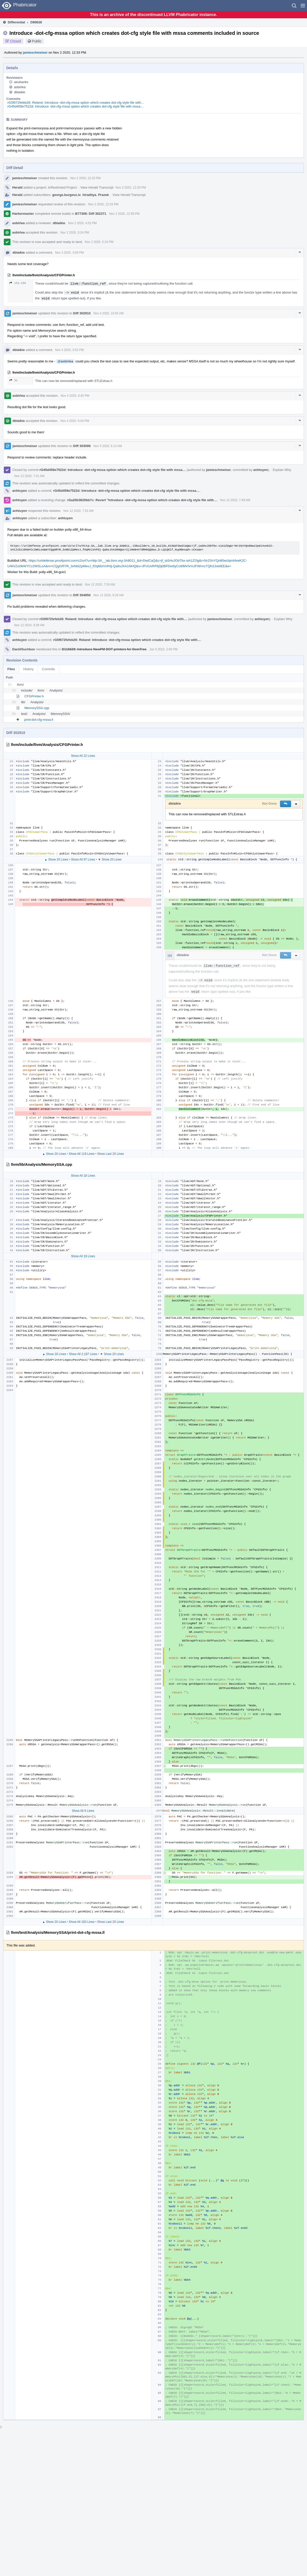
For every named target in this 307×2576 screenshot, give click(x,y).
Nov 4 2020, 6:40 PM (74, 395)
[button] (303, 5)
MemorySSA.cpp (36, 708)
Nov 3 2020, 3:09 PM (69, 252)
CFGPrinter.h (34, 696)
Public (37, 41)
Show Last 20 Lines (110, 1154)
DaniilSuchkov (23, 649)
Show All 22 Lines (83, 756)
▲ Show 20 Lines (56, 859)
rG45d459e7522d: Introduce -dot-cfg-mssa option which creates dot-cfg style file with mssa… (75, 106)
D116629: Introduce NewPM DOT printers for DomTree (104, 649)
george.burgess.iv (66, 195)
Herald (17, 187)
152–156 (17, 283)
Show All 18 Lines (83, 1175)
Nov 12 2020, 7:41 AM (29, 476)
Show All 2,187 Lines (83, 1354)
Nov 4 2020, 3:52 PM (69, 350)
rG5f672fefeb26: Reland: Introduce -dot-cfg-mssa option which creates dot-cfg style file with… (75, 102)
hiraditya (89, 195)
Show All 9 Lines (83, 1811)
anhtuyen (260, 470)
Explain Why (282, 470)
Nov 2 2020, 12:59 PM (124, 214)
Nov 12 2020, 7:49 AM (235, 500)
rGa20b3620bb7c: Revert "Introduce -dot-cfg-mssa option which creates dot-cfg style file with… (142, 500)
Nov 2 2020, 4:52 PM (82, 223)
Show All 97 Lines (83, 859)
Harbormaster (23, 214)
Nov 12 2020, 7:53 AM (78, 511)
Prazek (103, 195)
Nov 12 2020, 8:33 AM (109, 595)
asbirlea (20, 87)
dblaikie (19, 92)
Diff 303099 (82, 446)
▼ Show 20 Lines (110, 859)
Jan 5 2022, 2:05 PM (163, 649)
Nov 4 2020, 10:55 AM (109, 313)
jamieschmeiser (35, 52)
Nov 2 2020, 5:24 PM (74, 232)
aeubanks (21, 82)
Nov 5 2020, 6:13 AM (108, 446)
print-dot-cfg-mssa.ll (38, 720)
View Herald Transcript (97, 187)
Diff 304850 (82, 595)
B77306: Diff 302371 (90, 214)
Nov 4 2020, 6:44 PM (74, 421)
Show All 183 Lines (82, 1922)
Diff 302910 (82, 313)
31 (13, 380)
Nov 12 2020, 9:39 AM (29, 625)
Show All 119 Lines (82, 1154)
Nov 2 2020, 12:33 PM (85, 178)
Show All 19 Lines (83, 1256)
